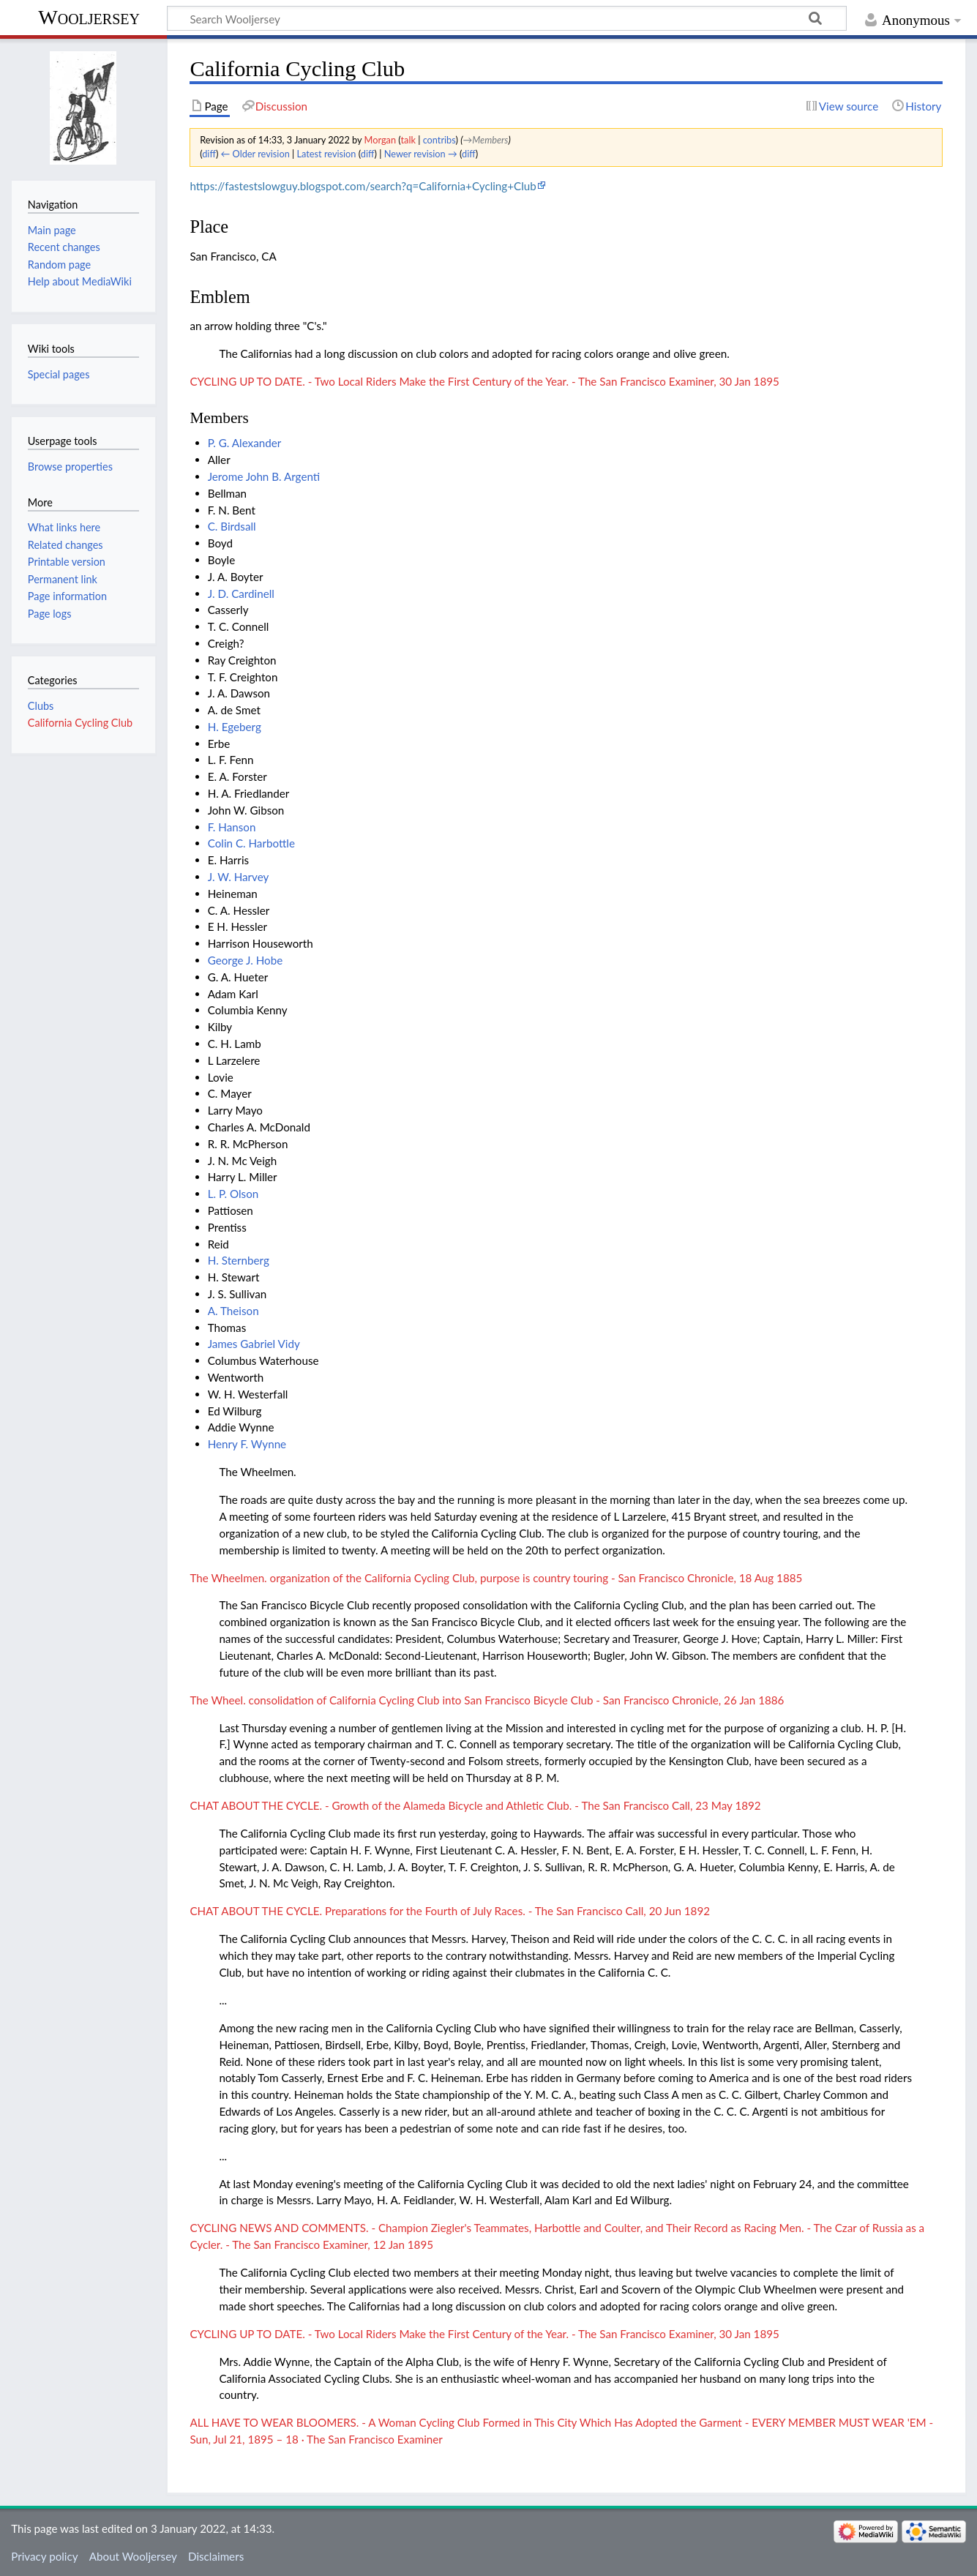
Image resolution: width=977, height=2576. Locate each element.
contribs (439, 140)
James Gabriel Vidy (254, 1343)
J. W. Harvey (238, 876)
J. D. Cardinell (241, 593)
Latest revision (326, 154)
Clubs (40, 706)
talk (407, 140)
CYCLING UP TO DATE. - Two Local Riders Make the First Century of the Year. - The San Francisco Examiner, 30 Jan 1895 (484, 381)
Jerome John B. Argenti (264, 476)
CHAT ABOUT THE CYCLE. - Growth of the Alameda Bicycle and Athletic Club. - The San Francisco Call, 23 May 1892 (475, 1805)
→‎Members (485, 140)
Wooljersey (89, 17)
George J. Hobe (245, 960)
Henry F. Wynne (247, 1443)
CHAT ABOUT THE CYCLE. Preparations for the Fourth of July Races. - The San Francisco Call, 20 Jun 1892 (450, 1910)
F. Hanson (232, 827)
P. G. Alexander (245, 442)
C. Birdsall (232, 526)
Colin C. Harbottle (251, 843)
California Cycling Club (80, 722)
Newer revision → (420, 154)
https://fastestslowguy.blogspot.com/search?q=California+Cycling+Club (363, 185)
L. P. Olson (233, 1193)
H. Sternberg (238, 1260)
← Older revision (255, 154)
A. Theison (233, 1310)
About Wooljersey (133, 2556)
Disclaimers (216, 2556)
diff (209, 154)
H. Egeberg (234, 726)
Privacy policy (44, 2556)
